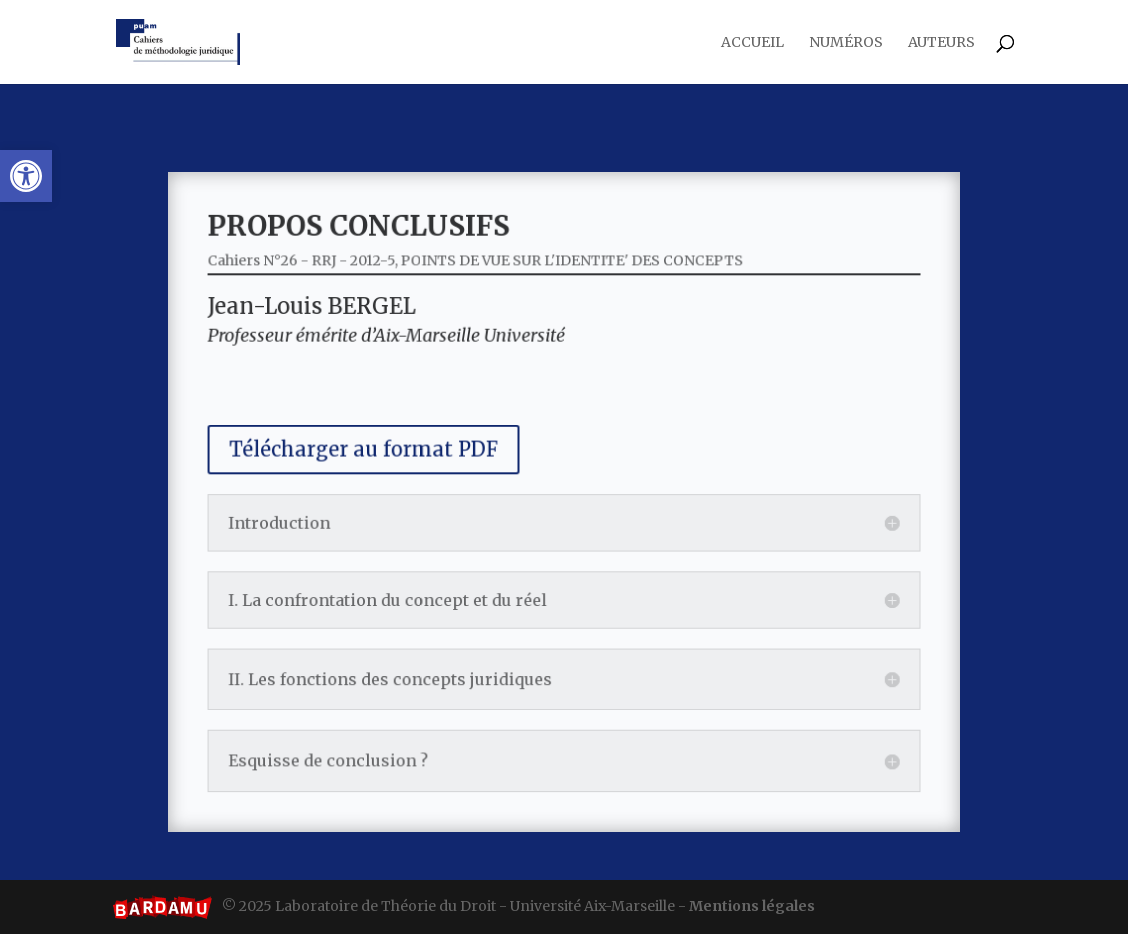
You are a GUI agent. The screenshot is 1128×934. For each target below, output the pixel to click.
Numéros (846, 43)
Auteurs (941, 43)
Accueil (752, 43)
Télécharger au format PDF (385, 455)
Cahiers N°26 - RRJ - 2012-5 (329, 286)
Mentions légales (752, 906)
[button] (26, 176)
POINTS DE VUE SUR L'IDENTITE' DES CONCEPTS (571, 286)
